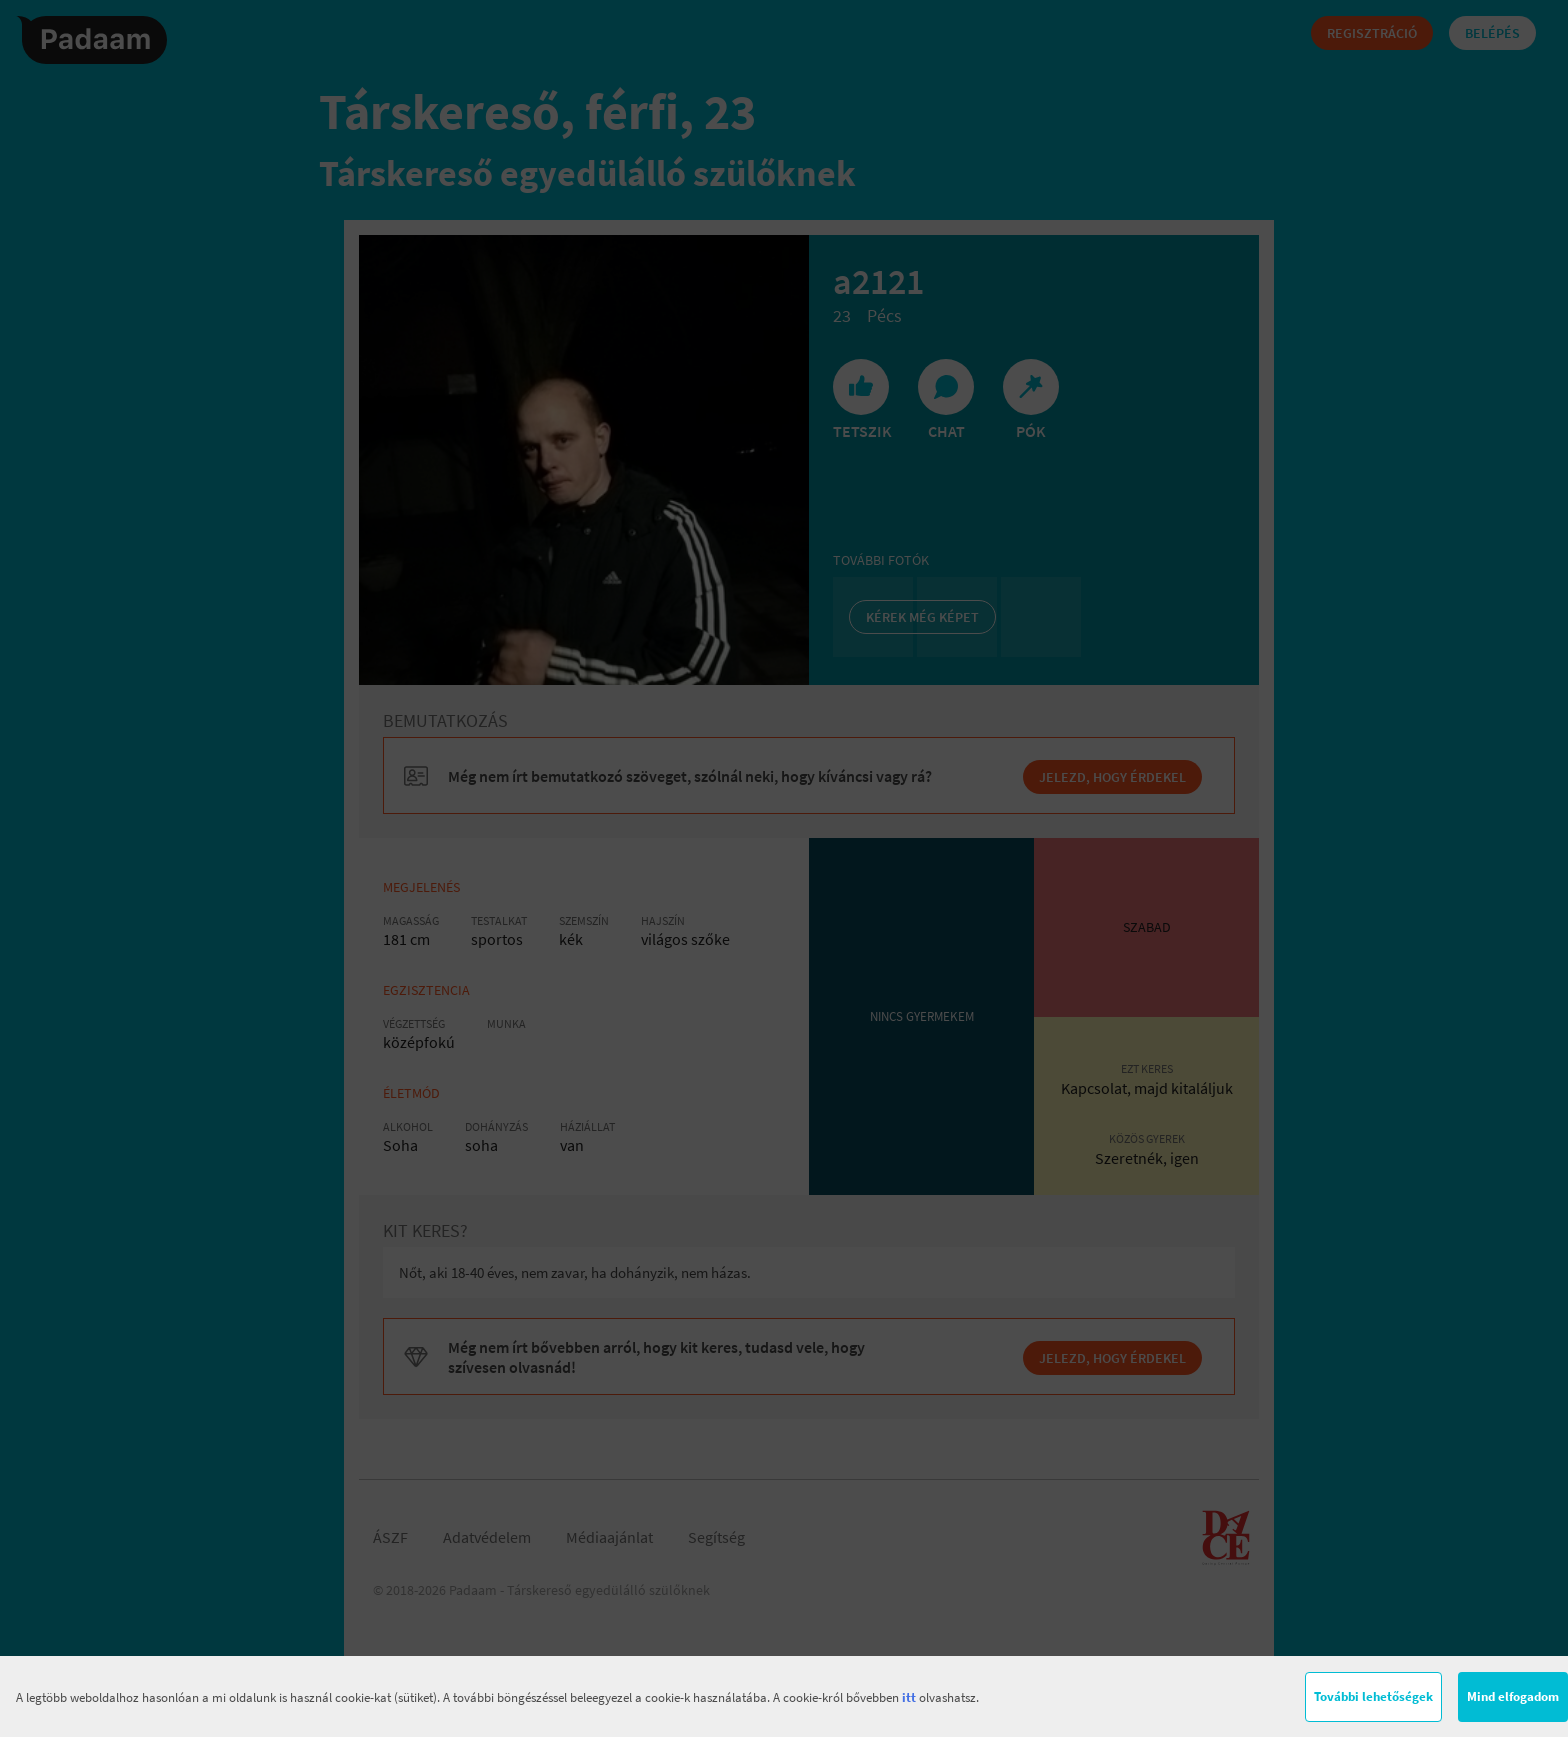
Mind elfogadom (1513, 1696)
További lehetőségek (1373, 1696)
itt (909, 1697)
